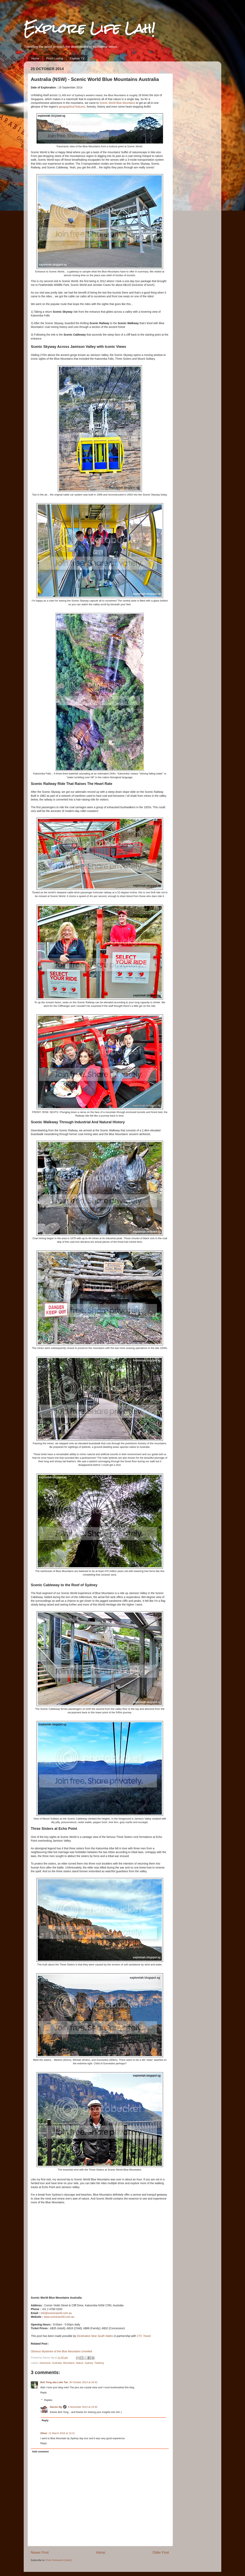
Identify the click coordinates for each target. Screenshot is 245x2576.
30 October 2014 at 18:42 (83, 2382)
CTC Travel (144, 2336)
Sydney (89, 2363)
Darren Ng (56, 2407)
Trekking (99, 2363)
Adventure (45, 2363)
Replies (48, 2400)
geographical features (72, 106)
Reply (43, 2392)
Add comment (40, 2451)
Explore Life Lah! (89, 28)
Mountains (68, 2363)
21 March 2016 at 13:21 (62, 2433)
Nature (79, 2363)
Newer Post (40, 2552)
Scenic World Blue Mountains (117, 102)
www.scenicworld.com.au (59, 2316)
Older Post (161, 2552)
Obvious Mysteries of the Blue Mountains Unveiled (61, 2351)
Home (35, 58)
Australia (57, 2363)
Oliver (43, 2433)
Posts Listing (54, 58)
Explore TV (77, 58)
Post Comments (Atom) (59, 2560)
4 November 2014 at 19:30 (82, 2407)
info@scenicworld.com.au (56, 2313)
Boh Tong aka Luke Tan (54, 2382)
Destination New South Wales (95, 2336)
